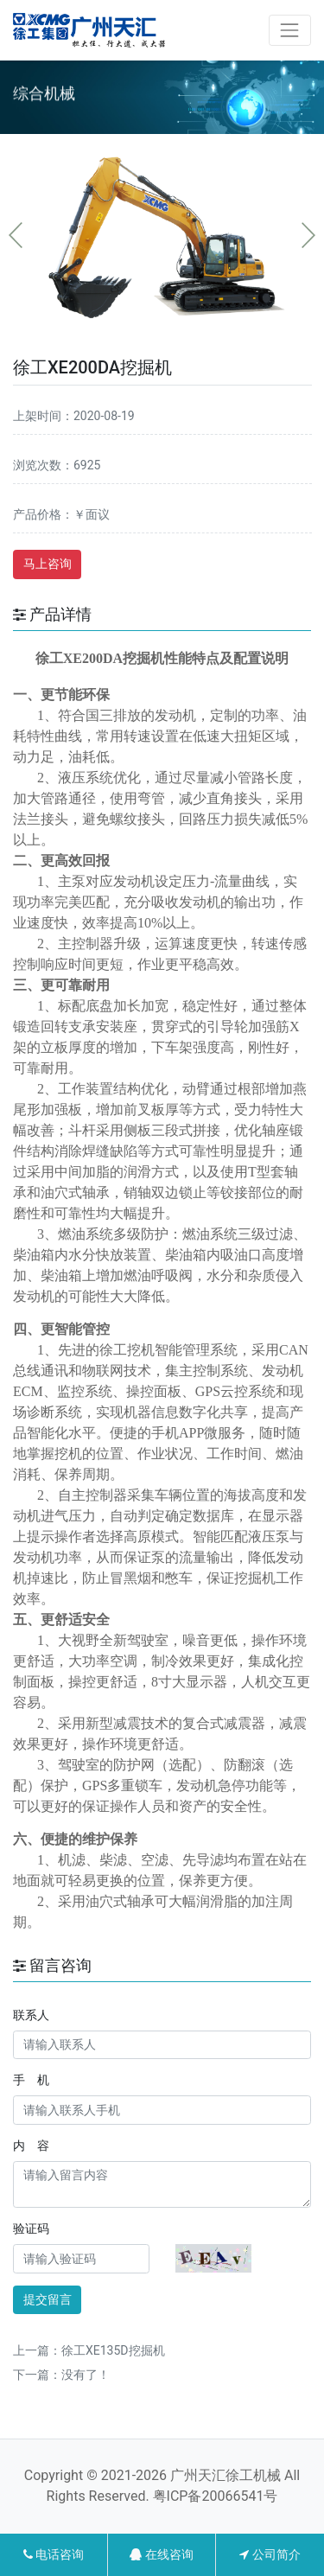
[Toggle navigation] (290, 30)
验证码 (31, 2228)
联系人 (31, 2015)
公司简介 (269, 2554)
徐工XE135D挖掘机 (113, 2350)
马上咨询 (47, 564)
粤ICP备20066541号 (215, 2496)
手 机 (31, 2080)
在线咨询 (161, 2554)
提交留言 (47, 2299)
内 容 (31, 2145)
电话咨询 (53, 2554)
